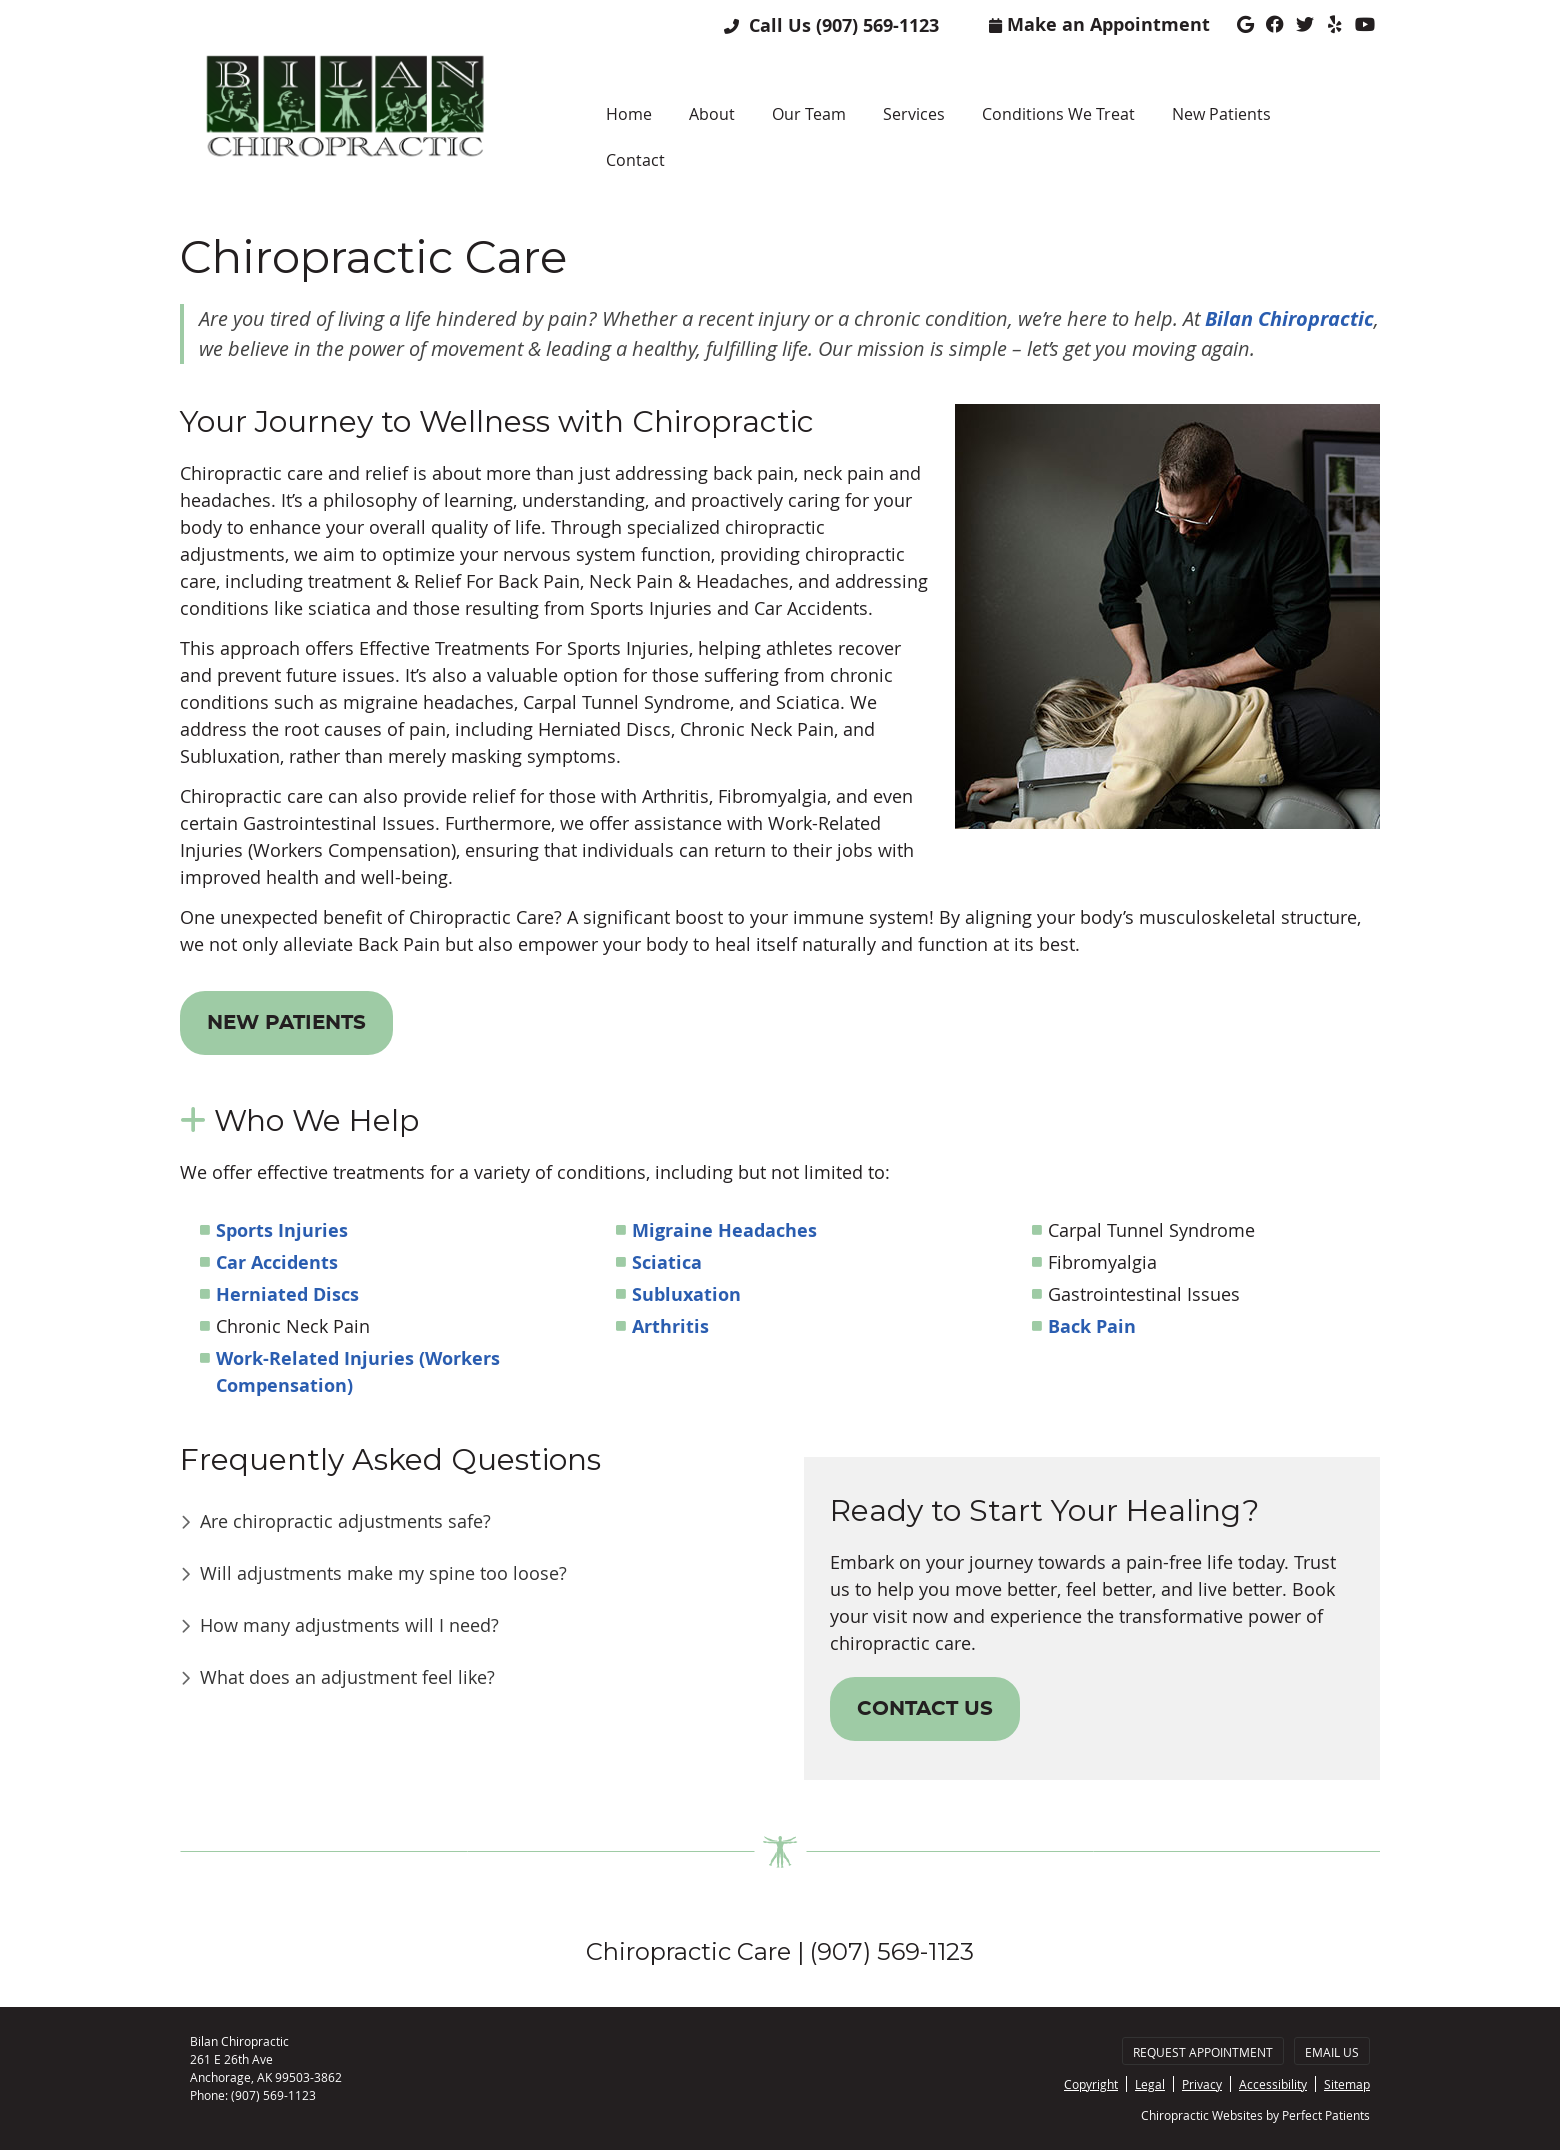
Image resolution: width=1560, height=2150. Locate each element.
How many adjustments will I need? (349, 1625)
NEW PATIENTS (286, 1023)
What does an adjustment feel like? (347, 1677)
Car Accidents (277, 1262)
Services (914, 114)
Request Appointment (1203, 2052)
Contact (635, 160)
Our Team (809, 114)
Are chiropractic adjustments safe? (345, 1521)
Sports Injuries (282, 1230)
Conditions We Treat (1058, 114)
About (712, 114)
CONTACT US (925, 1709)
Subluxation (686, 1294)
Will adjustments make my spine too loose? (383, 1573)
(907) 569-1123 (877, 25)
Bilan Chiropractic (1289, 318)
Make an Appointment (1099, 24)
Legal (1150, 2084)
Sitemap (1347, 2084)
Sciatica (667, 1262)
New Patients (1221, 114)
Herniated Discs (287, 1294)
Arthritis (670, 1326)
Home (629, 114)
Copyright (1091, 2084)
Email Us (1332, 2052)
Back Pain (1092, 1326)
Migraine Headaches (724, 1230)
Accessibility (1273, 2084)
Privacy (1202, 2084)
